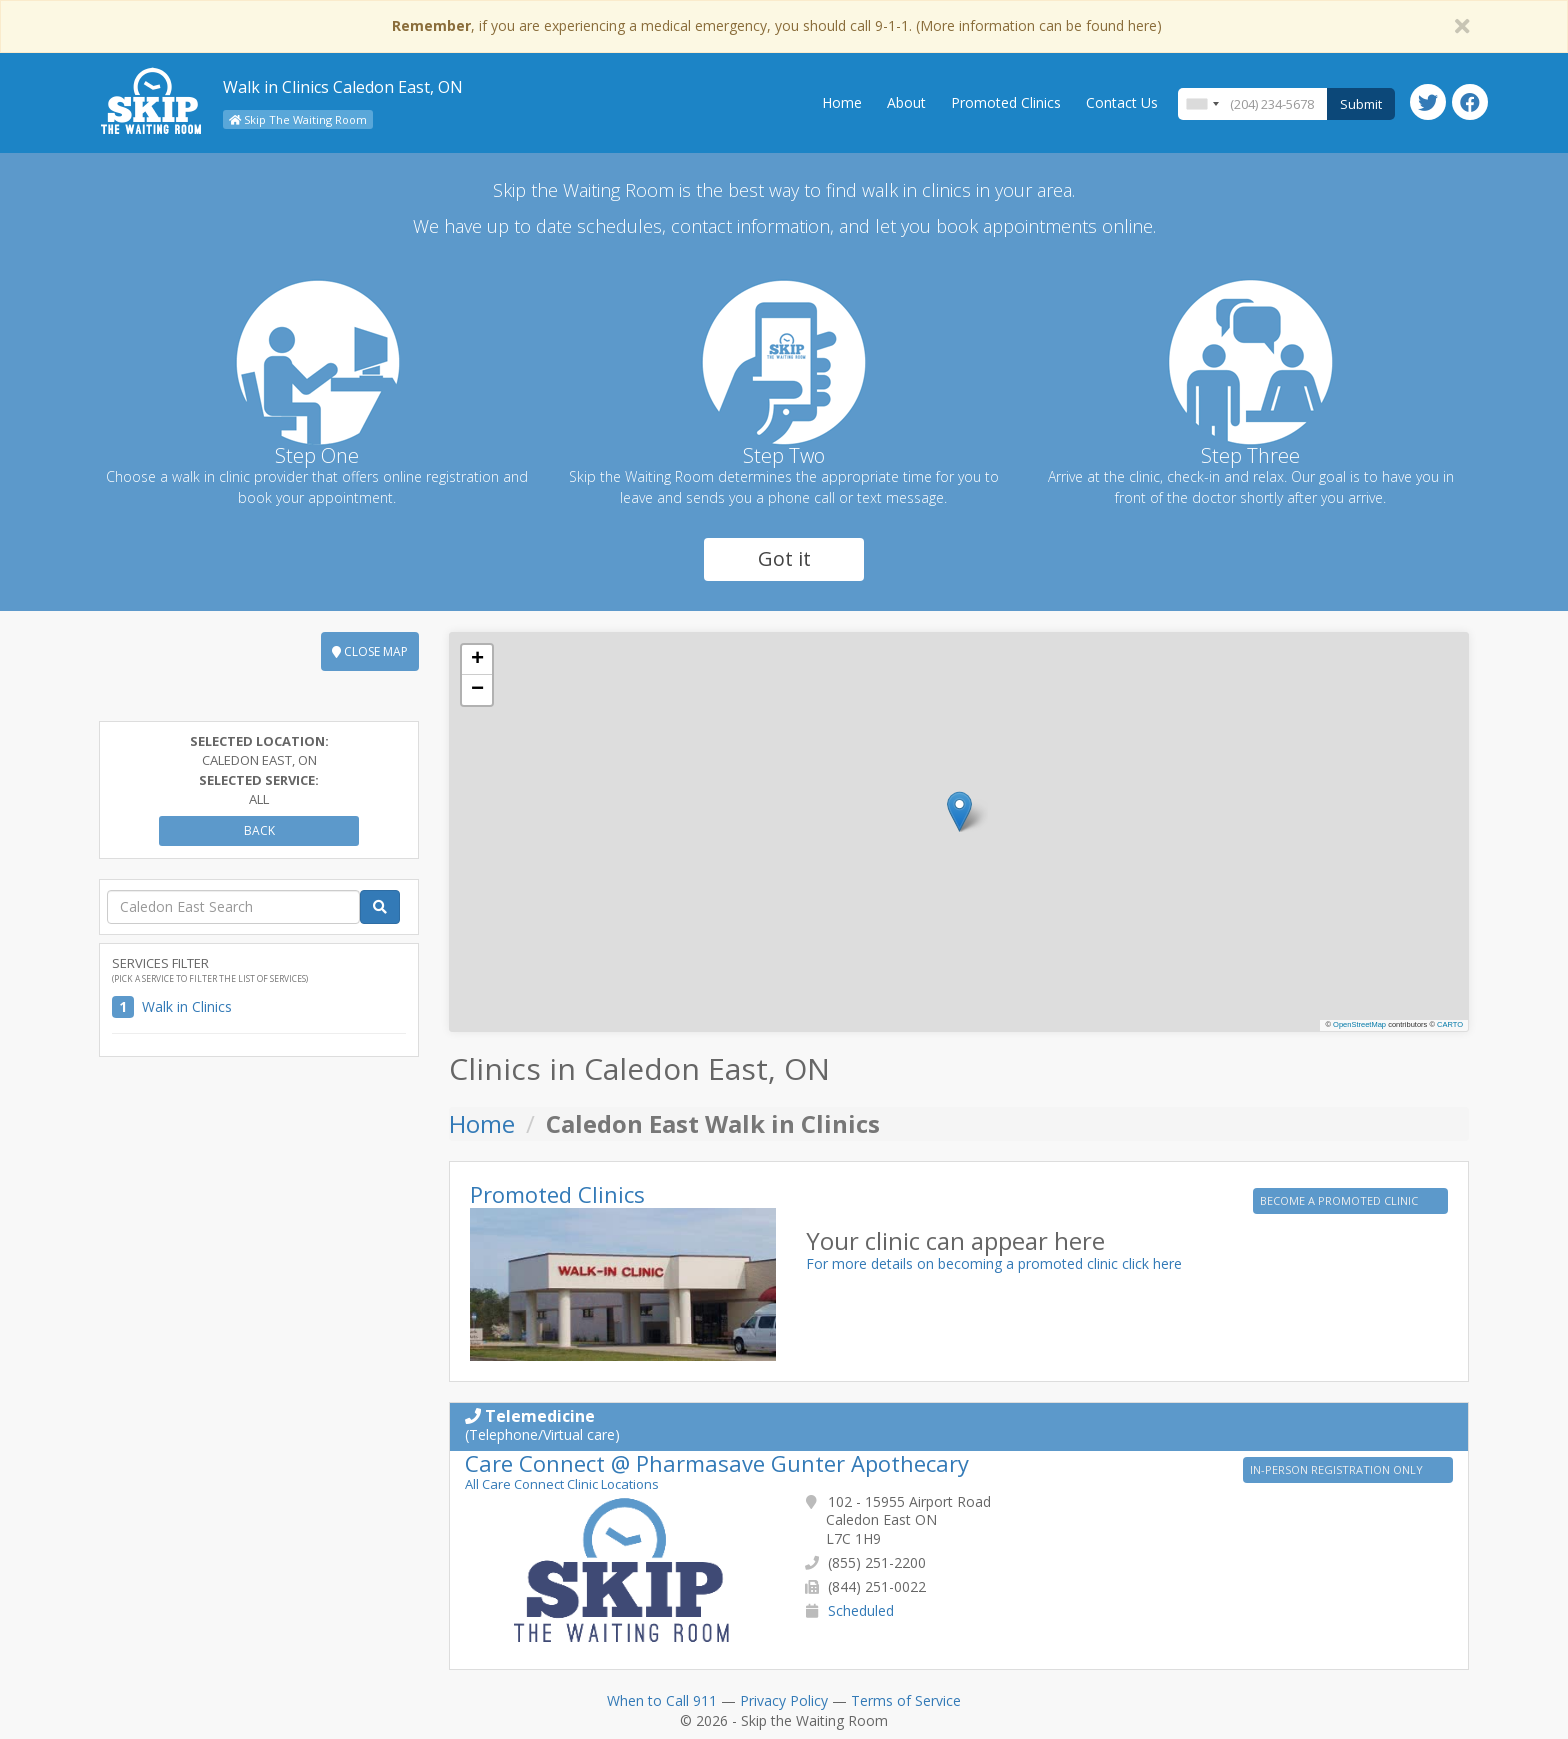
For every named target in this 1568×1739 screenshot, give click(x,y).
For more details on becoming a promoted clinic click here (994, 1263)
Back (259, 830)
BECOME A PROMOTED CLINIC (1340, 1200)
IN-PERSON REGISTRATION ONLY (1338, 1469)
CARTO (1450, 1024)
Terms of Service (906, 1700)
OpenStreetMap (1359, 1024)
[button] (959, 811)
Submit (1361, 104)
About (906, 102)
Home (842, 102)
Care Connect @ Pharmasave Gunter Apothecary (717, 1463)
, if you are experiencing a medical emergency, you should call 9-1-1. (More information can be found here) (777, 25)
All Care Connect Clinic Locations (562, 1484)
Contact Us (1122, 102)
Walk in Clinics (187, 1006)
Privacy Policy (784, 1700)
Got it (784, 558)
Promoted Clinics (1006, 102)
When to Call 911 (662, 1700)
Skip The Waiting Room (298, 119)
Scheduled (861, 1610)
